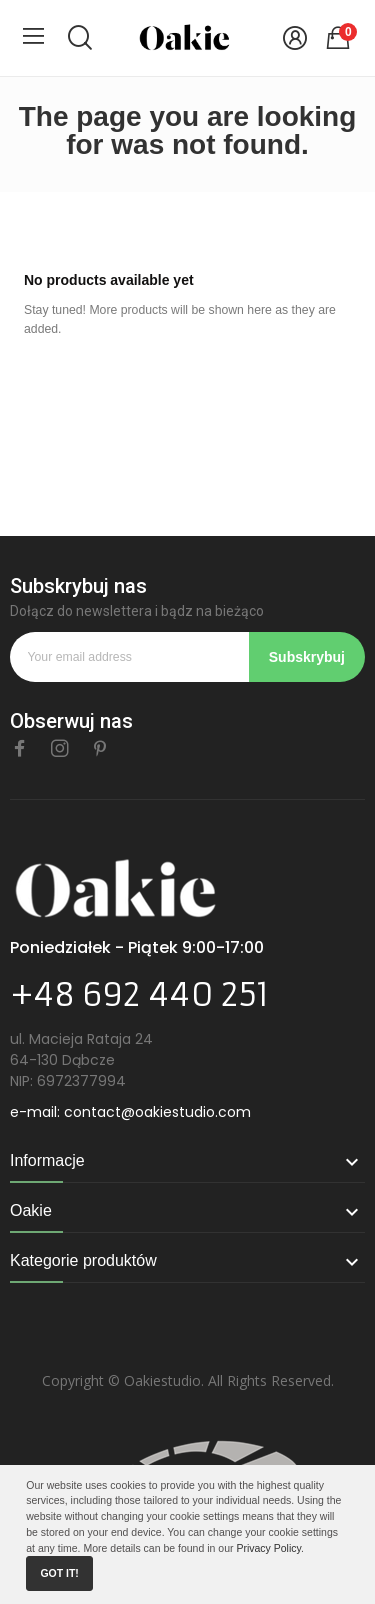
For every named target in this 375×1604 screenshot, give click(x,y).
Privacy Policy (268, 1548)
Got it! (59, 1573)
